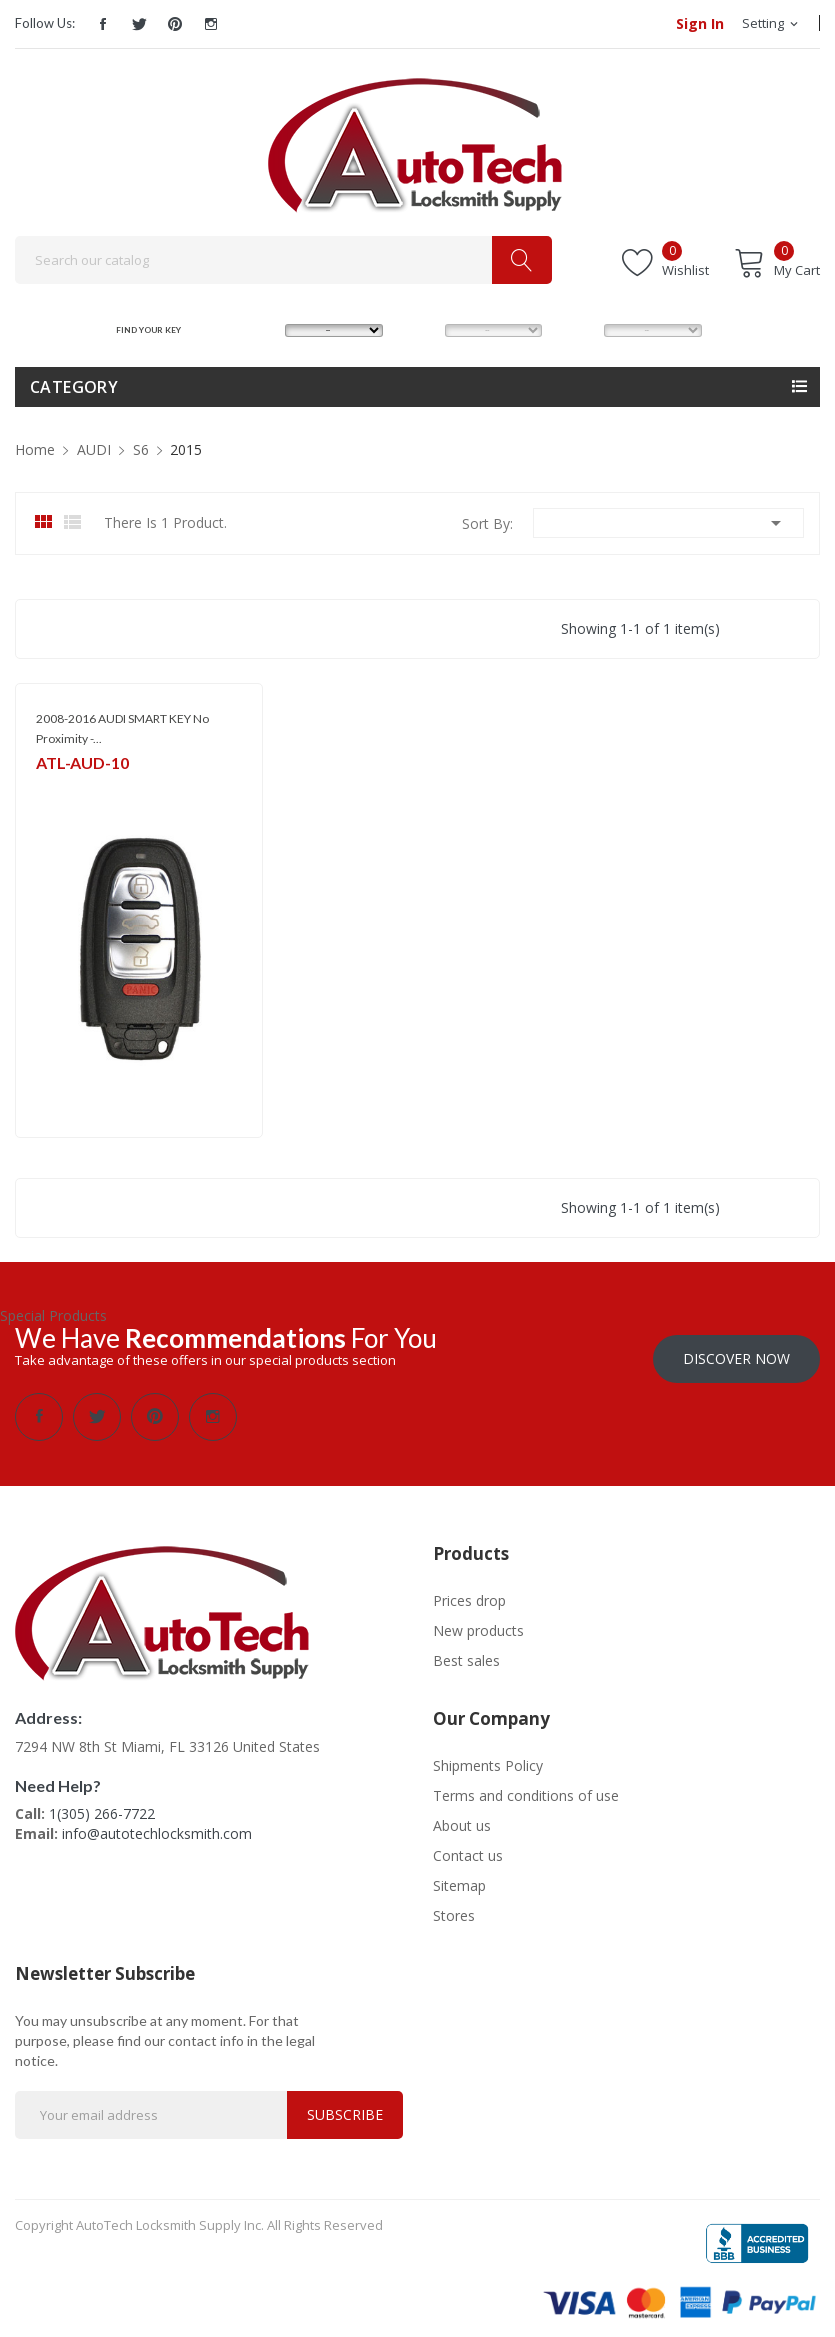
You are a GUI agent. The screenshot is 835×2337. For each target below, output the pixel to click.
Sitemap (459, 1875)
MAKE (258, 329)
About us (462, 1815)
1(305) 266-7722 (102, 1803)
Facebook (103, 24)
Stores (454, 1905)
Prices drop (469, 1590)
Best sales (466, 1650)
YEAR (576, 329)
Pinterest (175, 24)
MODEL (422, 329)
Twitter (139, 24)
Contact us (468, 1845)
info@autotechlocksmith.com (157, 1823)
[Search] (283, 260)
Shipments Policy (488, 1755)
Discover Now (736, 1348)
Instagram (211, 24)
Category (74, 387)
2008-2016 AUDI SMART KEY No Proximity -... (122, 728)
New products (478, 1620)
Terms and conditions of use (526, 1785)
